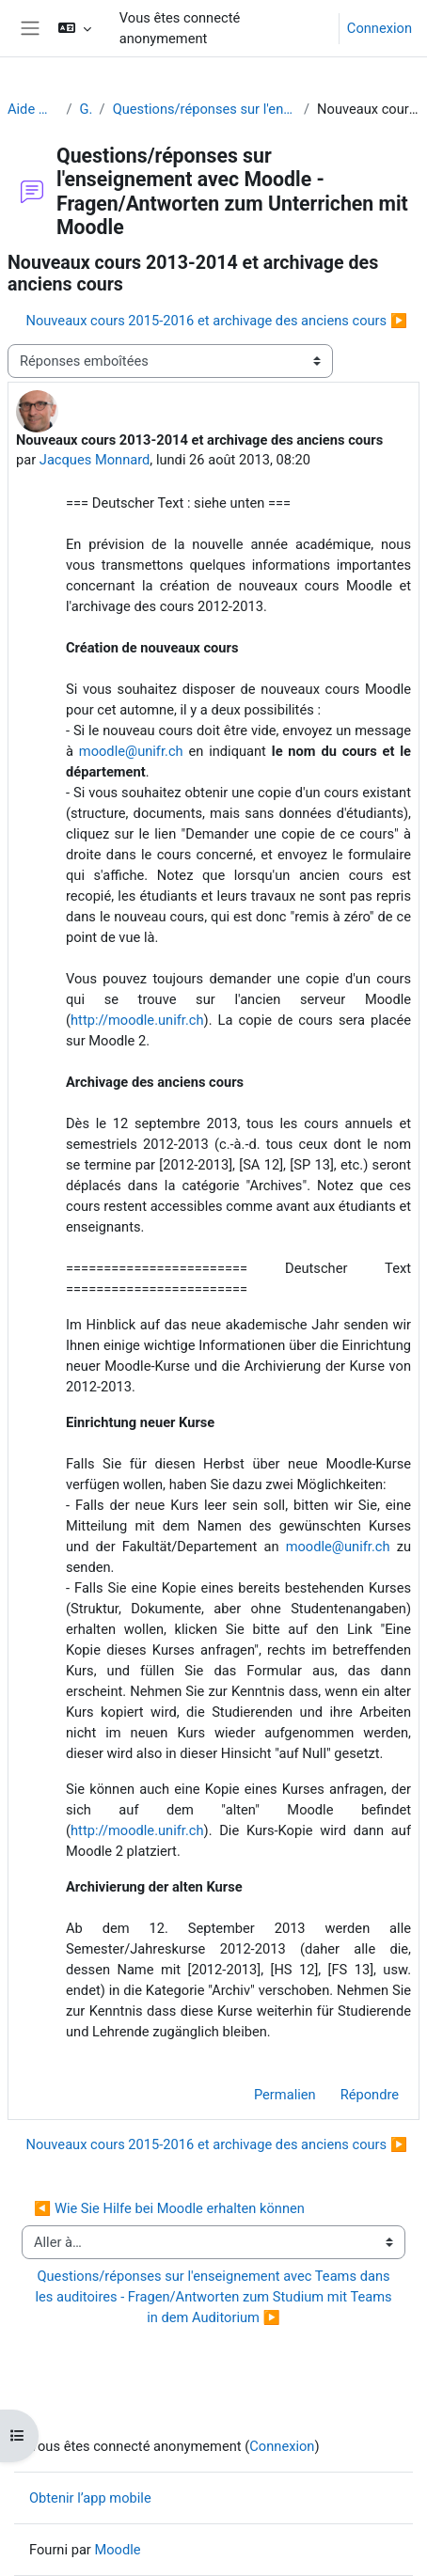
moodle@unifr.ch (131, 751)
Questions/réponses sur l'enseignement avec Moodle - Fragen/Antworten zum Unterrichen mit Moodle (204, 109)
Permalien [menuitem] (285, 2094)
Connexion (379, 28)
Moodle (117, 2549)
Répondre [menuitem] (369, 2094)
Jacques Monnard (95, 459)
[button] (74, 28)
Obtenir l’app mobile (90, 2498)
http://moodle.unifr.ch (137, 1020)
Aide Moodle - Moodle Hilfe (33, 109)
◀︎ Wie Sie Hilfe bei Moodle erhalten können (169, 2208)
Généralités (86, 109)
